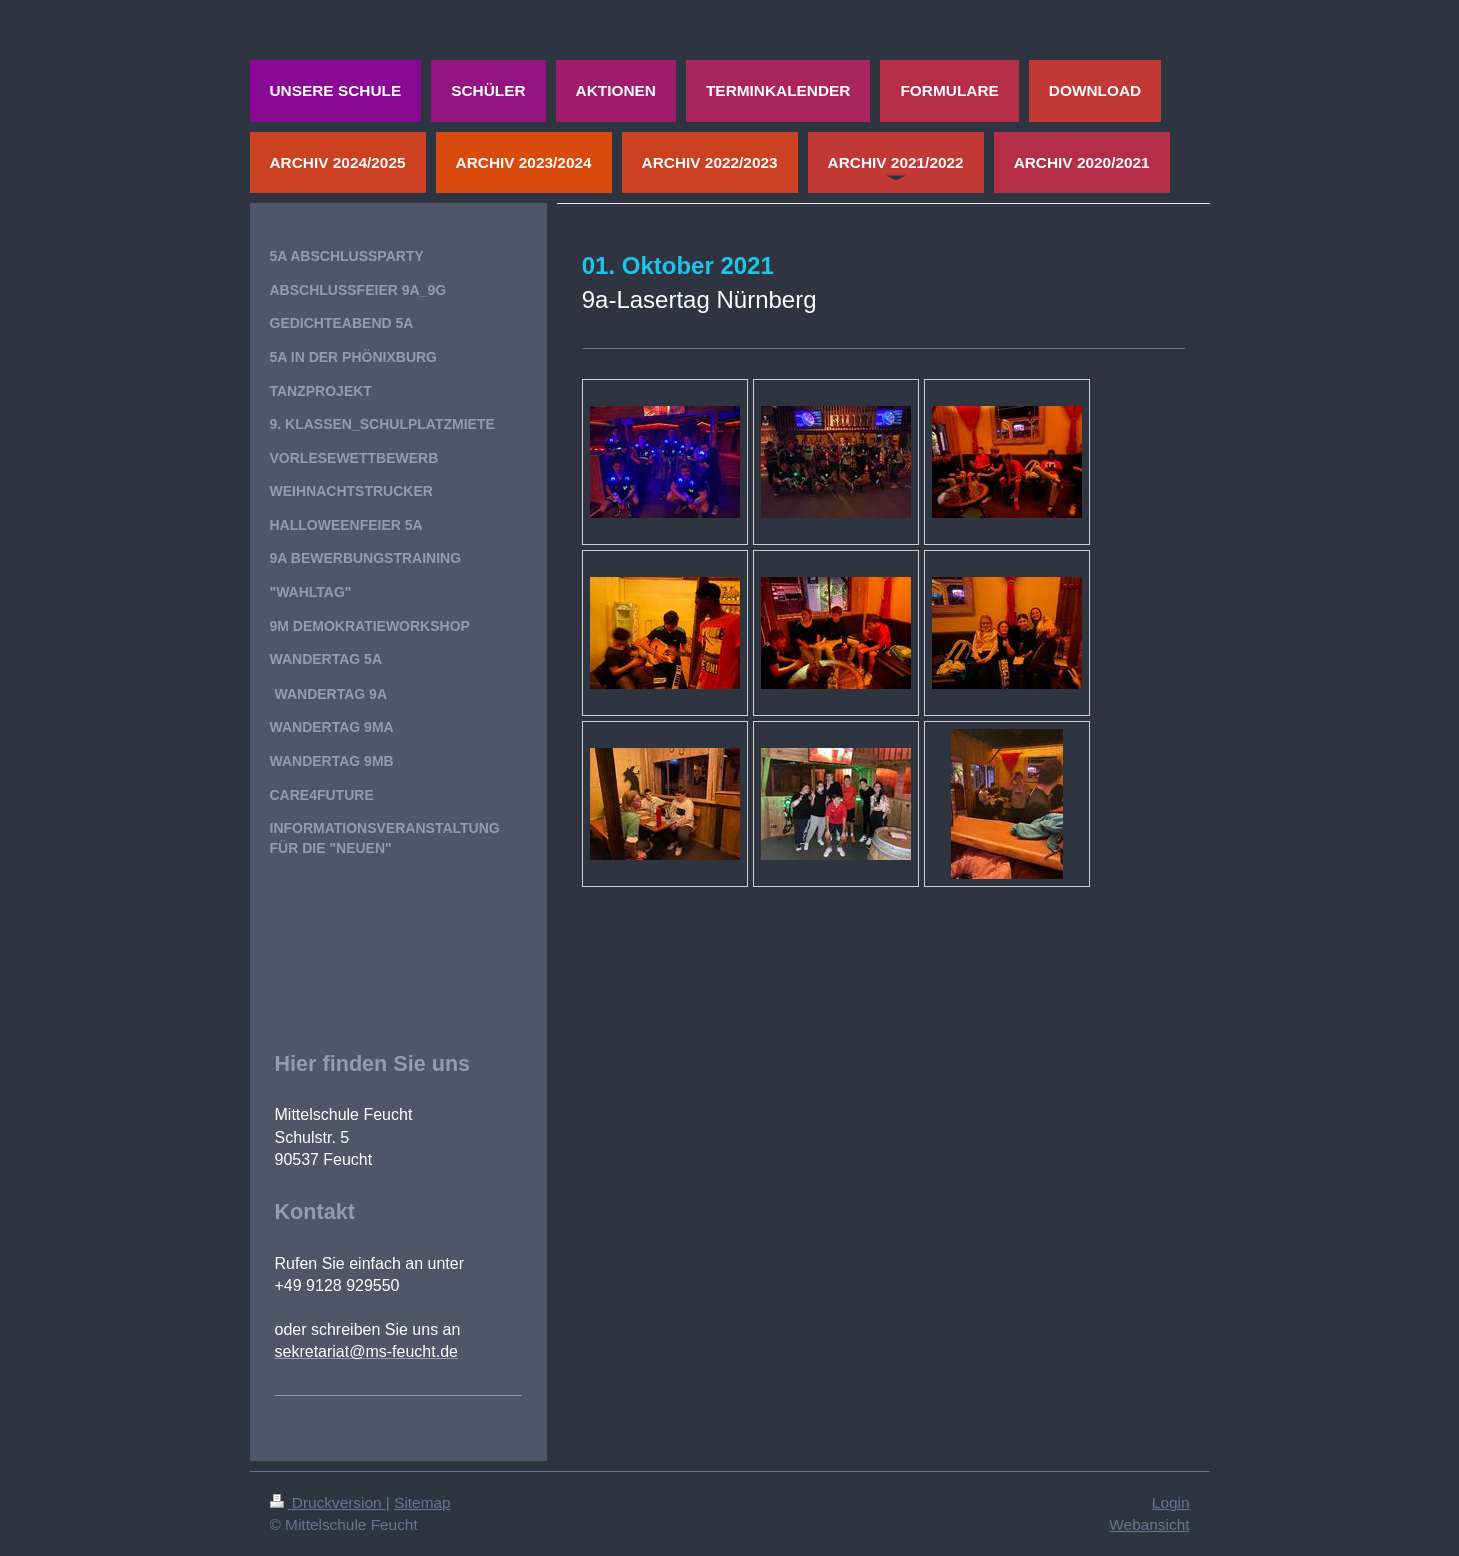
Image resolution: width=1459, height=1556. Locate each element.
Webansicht (1149, 1524)
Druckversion (328, 1502)
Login (1171, 1502)
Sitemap (422, 1502)
